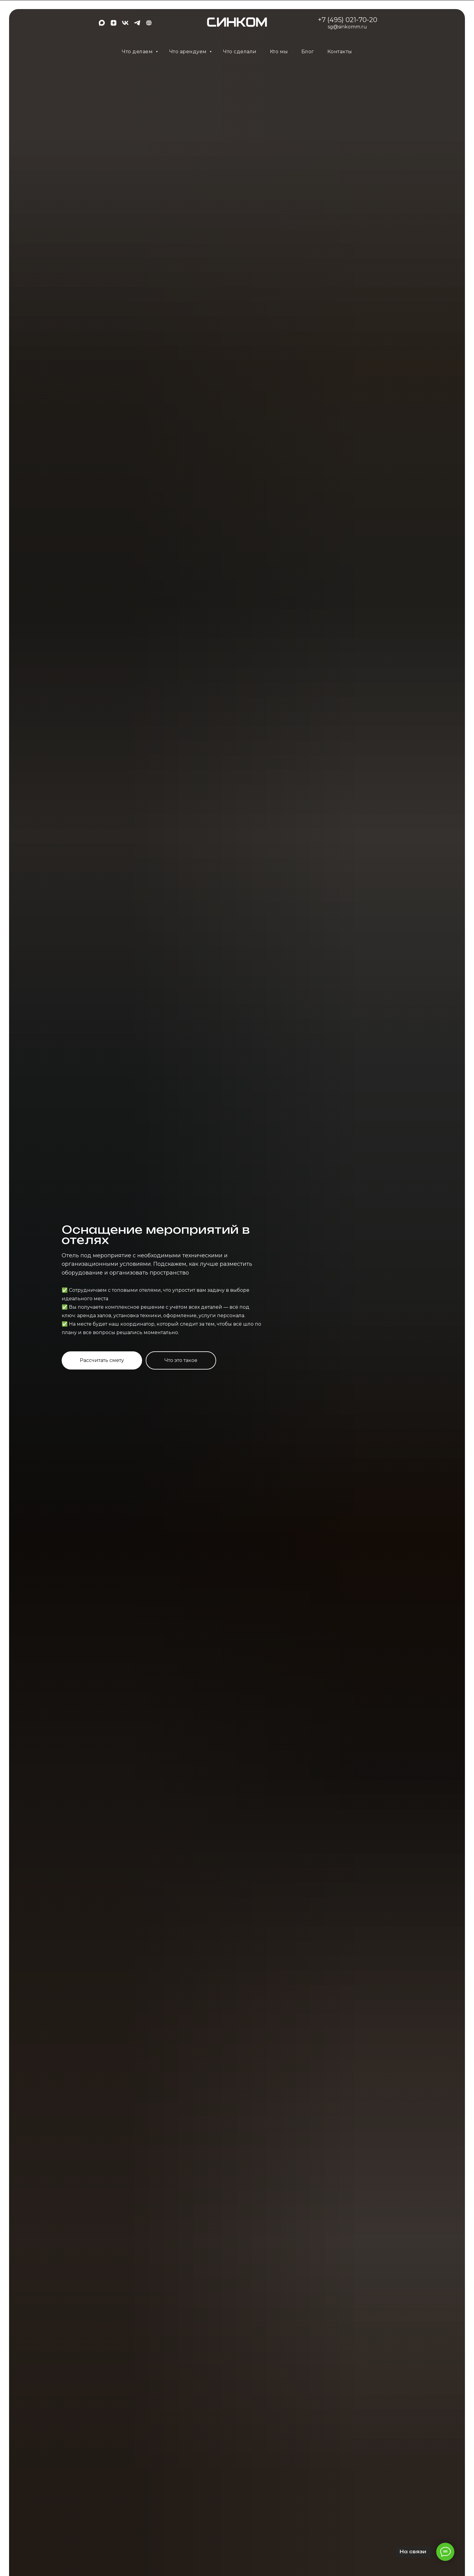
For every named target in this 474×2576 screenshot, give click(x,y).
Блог (307, 51)
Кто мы (279, 51)
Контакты (339, 51)
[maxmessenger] (102, 25)
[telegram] (137, 25)
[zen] (113, 25)
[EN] (149, 25)
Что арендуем (188, 51)
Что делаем (138, 51)
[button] (102, 1360)
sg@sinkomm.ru (347, 27)
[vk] (125, 25)
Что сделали (240, 51)
